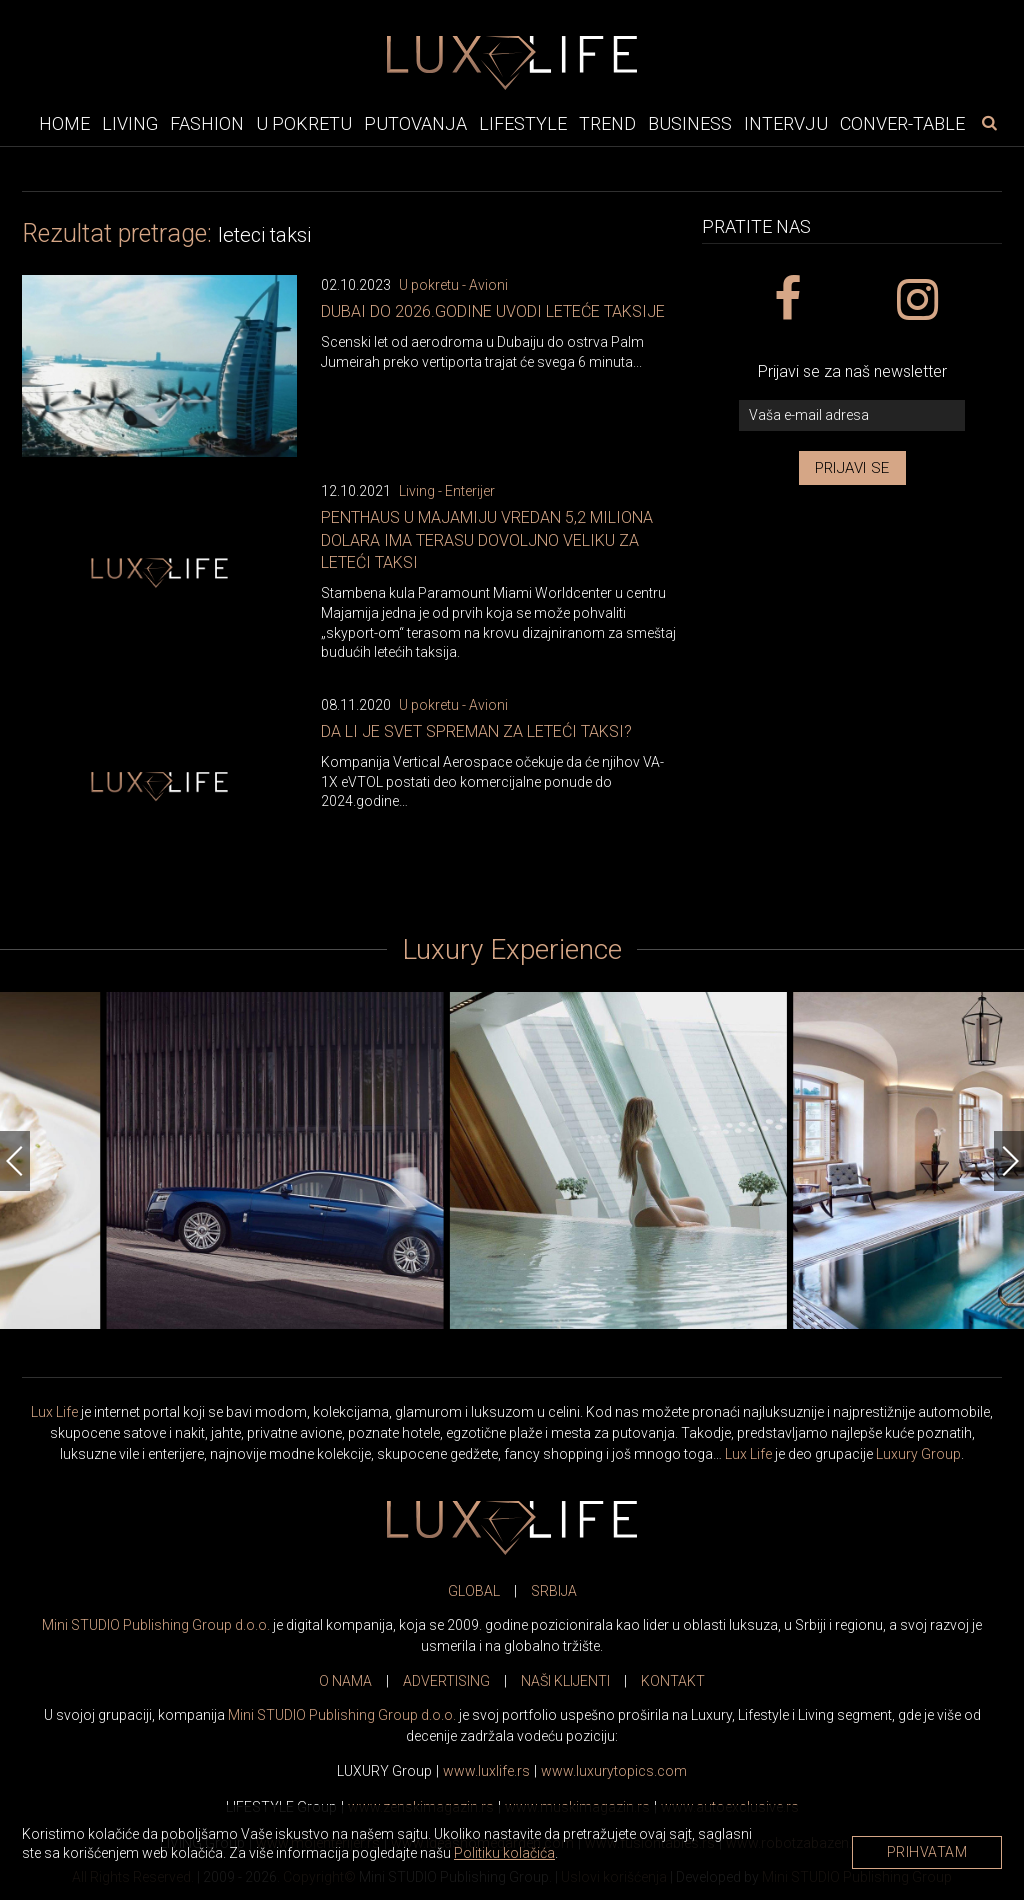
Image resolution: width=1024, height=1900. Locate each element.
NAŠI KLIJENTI (565, 1681)
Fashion (207, 123)
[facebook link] (786, 300)
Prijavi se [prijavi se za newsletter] (852, 468)
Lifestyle (523, 123)
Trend (607, 123)
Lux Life (54, 1412)
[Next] (1009, 1161)
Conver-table (902, 123)
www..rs (486, 1771)
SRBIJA (554, 1591)
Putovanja (415, 123)
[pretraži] (989, 123)
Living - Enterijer (447, 491)
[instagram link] (916, 300)
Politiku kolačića (504, 1853)
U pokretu (304, 123)
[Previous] (15, 1161)
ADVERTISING (446, 1681)
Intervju (786, 123)
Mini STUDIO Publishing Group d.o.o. (156, 1625)
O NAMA (345, 1681)
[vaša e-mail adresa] (852, 415)
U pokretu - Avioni (453, 285)
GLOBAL (474, 1591)
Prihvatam (927, 1852)
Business (690, 123)
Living (130, 123)
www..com (614, 1771)
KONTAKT (673, 1681)
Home (64, 123)
